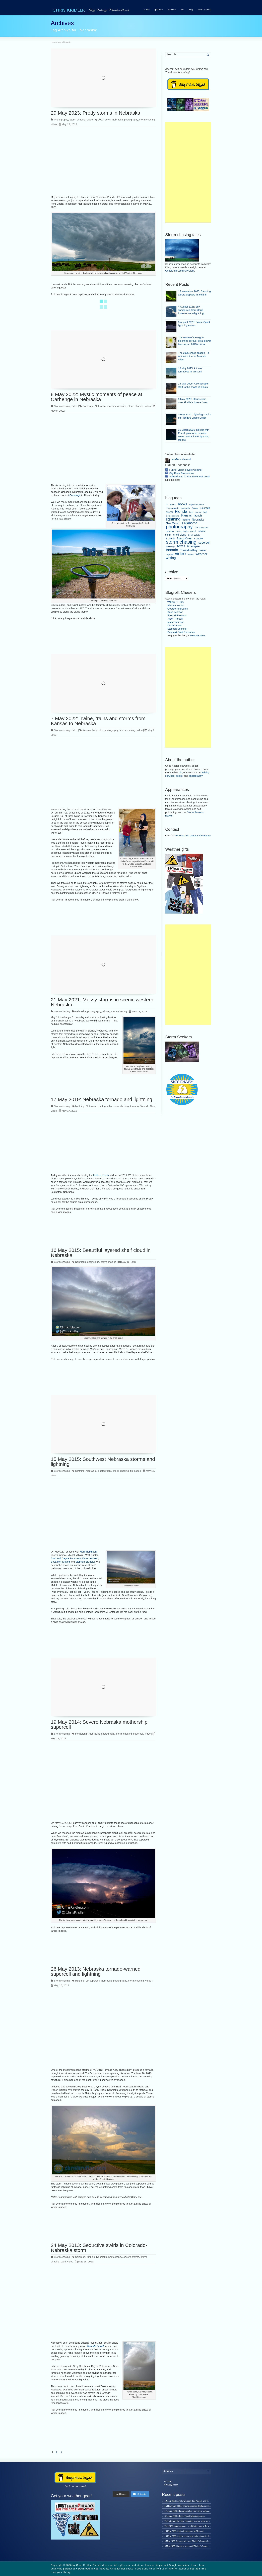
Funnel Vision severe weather (185, 469)
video (90, 119)
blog (191, 9)
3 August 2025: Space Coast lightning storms (185, 2516)
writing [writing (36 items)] (171, 558)
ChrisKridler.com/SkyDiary (179, 270)
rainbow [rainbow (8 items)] (170, 531)
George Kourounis (177, 608)
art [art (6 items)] (167, 504)
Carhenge (88, 406)
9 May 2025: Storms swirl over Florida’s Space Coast (188, 2541)
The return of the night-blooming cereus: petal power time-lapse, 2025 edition (194, 341)
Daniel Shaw (174, 625)
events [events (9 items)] (169, 512)
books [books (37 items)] (182, 504)
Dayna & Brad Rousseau (181, 632)
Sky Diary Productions (181, 473)
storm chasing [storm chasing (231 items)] (181, 542)
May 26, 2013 (60, 1985)
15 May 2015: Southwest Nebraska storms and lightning (103, 1461)
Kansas (87, 730)
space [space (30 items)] (170, 538)
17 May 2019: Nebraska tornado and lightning (101, 1099)
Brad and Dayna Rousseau (66, 1558)
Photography (61, 119)
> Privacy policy (171, 2485)
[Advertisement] (188, 172)
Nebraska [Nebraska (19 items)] (198, 519)
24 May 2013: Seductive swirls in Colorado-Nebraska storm (99, 2247)
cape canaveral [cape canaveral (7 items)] (196, 504)
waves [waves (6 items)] (191, 554)
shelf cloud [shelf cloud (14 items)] (179, 534)
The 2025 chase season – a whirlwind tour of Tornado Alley (193, 356)
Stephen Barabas (85, 1561)
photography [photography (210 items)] (179, 526)
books (147, 9)
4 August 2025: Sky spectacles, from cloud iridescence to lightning (191, 310)
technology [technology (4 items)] (170, 547)
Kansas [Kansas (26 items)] (186, 515)
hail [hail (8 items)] (205, 512)
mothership (81, 1733)
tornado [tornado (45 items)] (172, 550)
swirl (63, 2261)
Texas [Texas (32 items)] (181, 546)
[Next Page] (61, 2452)
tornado (134, 1106)
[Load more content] (121, 2484)
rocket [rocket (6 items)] (178, 531)
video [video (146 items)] (180, 553)
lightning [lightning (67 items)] (173, 519)
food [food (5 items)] (191, 512)
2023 (100, 119)
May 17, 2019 (68, 1110)
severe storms (131, 2256)
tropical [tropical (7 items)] (169, 554)
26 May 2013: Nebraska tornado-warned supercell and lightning (96, 1971)
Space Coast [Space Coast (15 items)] (184, 538)
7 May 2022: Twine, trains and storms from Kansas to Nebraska (98, 721)
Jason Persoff (175, 618)
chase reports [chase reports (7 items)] (172, 508)
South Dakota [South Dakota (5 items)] (194, 535)
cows (108, 119)
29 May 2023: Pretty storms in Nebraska (95, 113)
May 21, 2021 (138, 1011)
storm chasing (204, 9)
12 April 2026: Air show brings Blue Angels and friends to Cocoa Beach (196, 2501)
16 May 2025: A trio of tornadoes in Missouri (184, 2531)
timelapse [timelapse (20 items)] (193, 546)
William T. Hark (175, 601)
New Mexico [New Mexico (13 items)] (173, 523)
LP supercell (93, 1980)
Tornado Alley (147, 1106)
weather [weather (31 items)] (201, 554)
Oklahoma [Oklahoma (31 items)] (189, 523)
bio (182, 9)
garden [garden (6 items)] (198, 512)
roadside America (116, 406)
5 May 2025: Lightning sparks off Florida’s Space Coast (189, 2546)
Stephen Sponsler (177, 628)
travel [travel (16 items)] (203, 550)
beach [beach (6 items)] (173, 504)
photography (131, 119)
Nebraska (117, 119)
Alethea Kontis (101, 1175)
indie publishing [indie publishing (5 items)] (172, 516)
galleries (159, 9)
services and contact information (193, 835)
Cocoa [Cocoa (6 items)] (195, 508)
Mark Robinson (88, 1551)
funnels (91, 2256)
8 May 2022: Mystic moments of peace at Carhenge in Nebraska (96, 397)
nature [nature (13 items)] (186, 519)
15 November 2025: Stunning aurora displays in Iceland (189, 2506)
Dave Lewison (90, 1558)
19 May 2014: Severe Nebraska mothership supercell (99, 1724)
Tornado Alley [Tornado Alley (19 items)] (189, 550)
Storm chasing (77, 119)
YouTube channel (181, 459)
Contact (168, 2481)
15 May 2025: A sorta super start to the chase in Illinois (189, 2536)
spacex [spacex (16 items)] (198, 538)
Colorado (80, 2256)
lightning (80, 1106)
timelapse (135, 1470)
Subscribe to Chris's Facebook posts (189, 476)
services (172, 9)
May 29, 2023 (68, 124)
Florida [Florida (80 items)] (181, 511)
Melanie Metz (197, 635)
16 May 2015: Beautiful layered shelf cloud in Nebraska (101, 1252)
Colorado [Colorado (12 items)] (205, 507)
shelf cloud (93, 1261)
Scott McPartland (60, 1561)
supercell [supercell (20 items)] (204, 542)
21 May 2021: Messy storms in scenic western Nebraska (102, 1002)
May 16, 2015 (127, 1261)
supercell (138, 1733)
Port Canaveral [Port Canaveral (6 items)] (201, 528)
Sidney (106, 1011)
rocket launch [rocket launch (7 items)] (189, 531)
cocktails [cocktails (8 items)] (185, 508)
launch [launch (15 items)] (198, 515)
